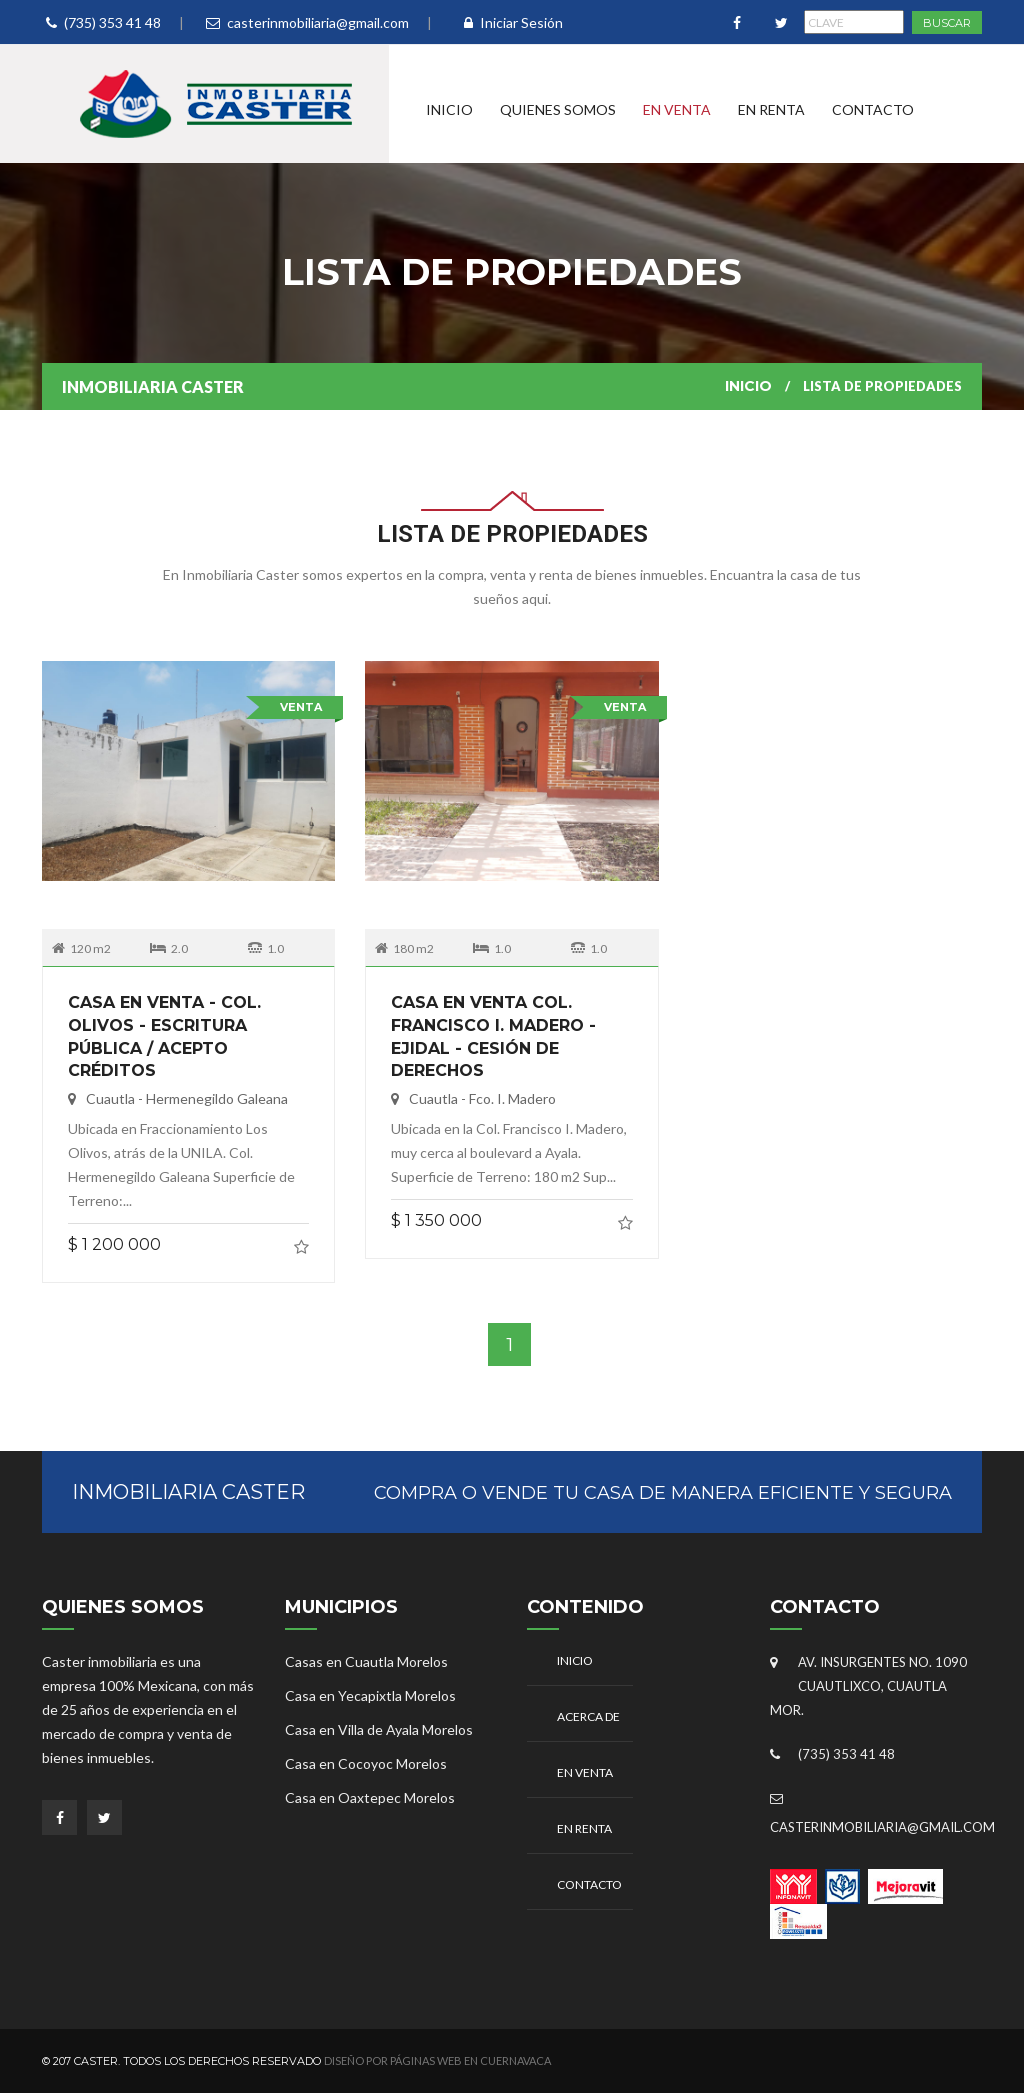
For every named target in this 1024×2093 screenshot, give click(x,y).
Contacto (873, 109)
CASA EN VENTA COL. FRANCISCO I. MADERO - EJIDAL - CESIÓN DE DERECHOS (493, 1015)
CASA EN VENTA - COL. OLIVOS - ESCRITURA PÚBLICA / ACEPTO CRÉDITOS (164, 1015)
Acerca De (588, 1716)
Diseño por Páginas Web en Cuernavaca (437, 2060)
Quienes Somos (558, 109)
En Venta (677, 109)
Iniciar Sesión (513, 22)
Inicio (449, 109)
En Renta (771, 109)
